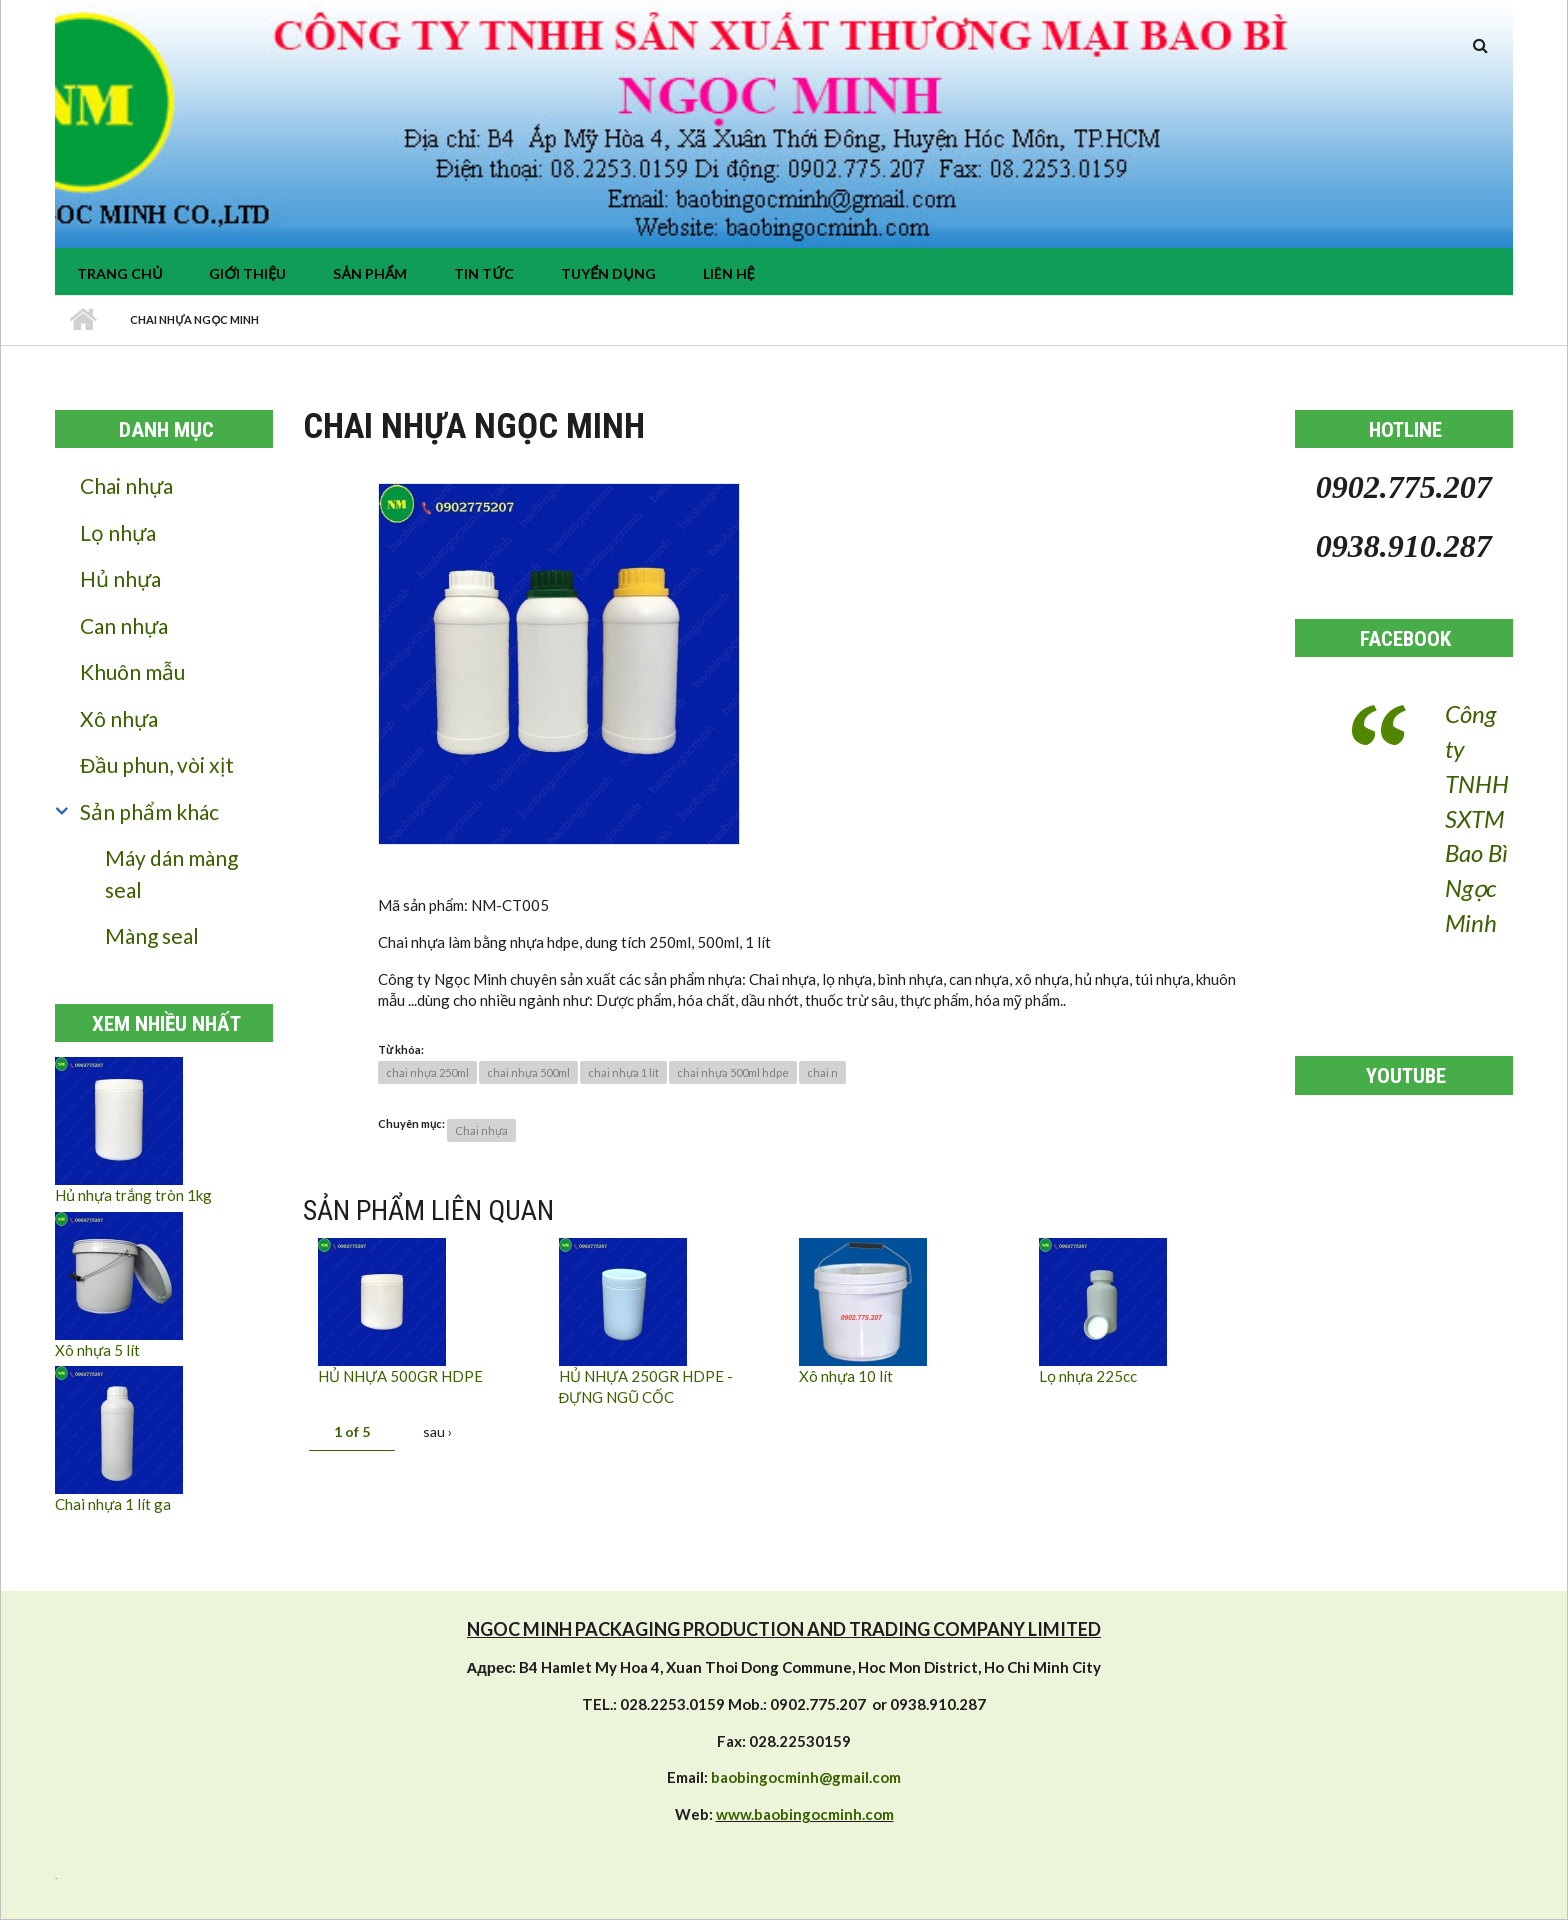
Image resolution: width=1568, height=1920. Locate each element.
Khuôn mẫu (132, 671)
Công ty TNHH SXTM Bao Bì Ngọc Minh (1477, 818)
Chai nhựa (126, 485)
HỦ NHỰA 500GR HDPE (400, 1376)
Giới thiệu (247, 273)
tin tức (484, 273)
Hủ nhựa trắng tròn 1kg (133, 1195)
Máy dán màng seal (171, 873)
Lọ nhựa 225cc (1088, 1376)
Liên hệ (729, 273)
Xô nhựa (119, 718)
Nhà (82, 320)
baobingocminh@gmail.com (806, 1777)
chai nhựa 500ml (528, 1072)
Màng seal (152, 935)
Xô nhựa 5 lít (97, 1350)
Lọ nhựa (118, 532)
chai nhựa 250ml (427, 1072)
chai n (822, 1072)
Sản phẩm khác (149, 811)
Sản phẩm (370, 273)
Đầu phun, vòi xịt (157, 764)
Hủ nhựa (120, 578)
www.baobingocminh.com (805, 1814)
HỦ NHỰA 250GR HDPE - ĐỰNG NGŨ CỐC (646, 1387)
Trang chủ (119, 273)
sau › (437, 1431)
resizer (56, 1878)
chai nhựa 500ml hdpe (733, 1072)
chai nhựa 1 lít (623, 1072)
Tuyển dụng (608, 273)
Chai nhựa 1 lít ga (113, 1504)
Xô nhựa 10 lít (846, 1376)
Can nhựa (124, 625)
